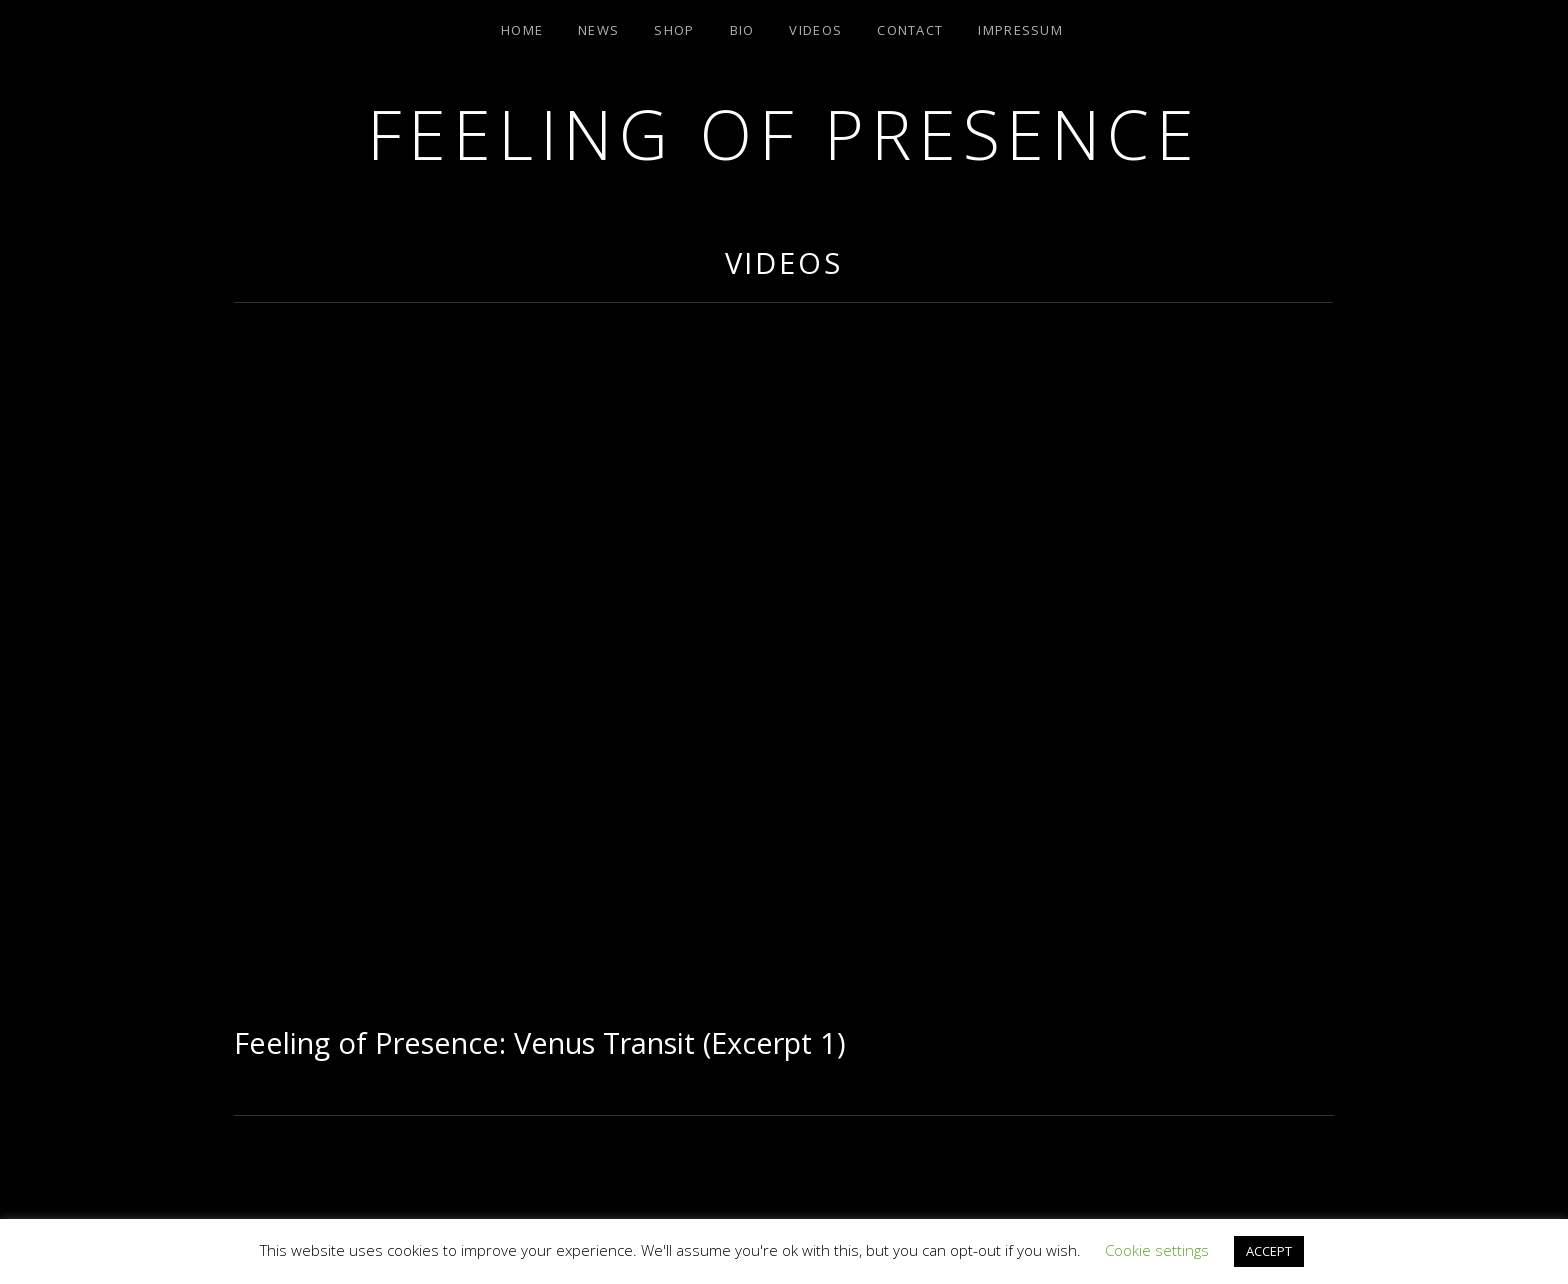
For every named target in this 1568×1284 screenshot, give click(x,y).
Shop (674, 30)
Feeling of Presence (783, 133)
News (598, 30)
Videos (815, 30)
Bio (742, 30)
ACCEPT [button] (1269, 1251)
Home (522, 30)
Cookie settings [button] (1157, 1250)
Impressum (1020, 30)
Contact (910, 30)
